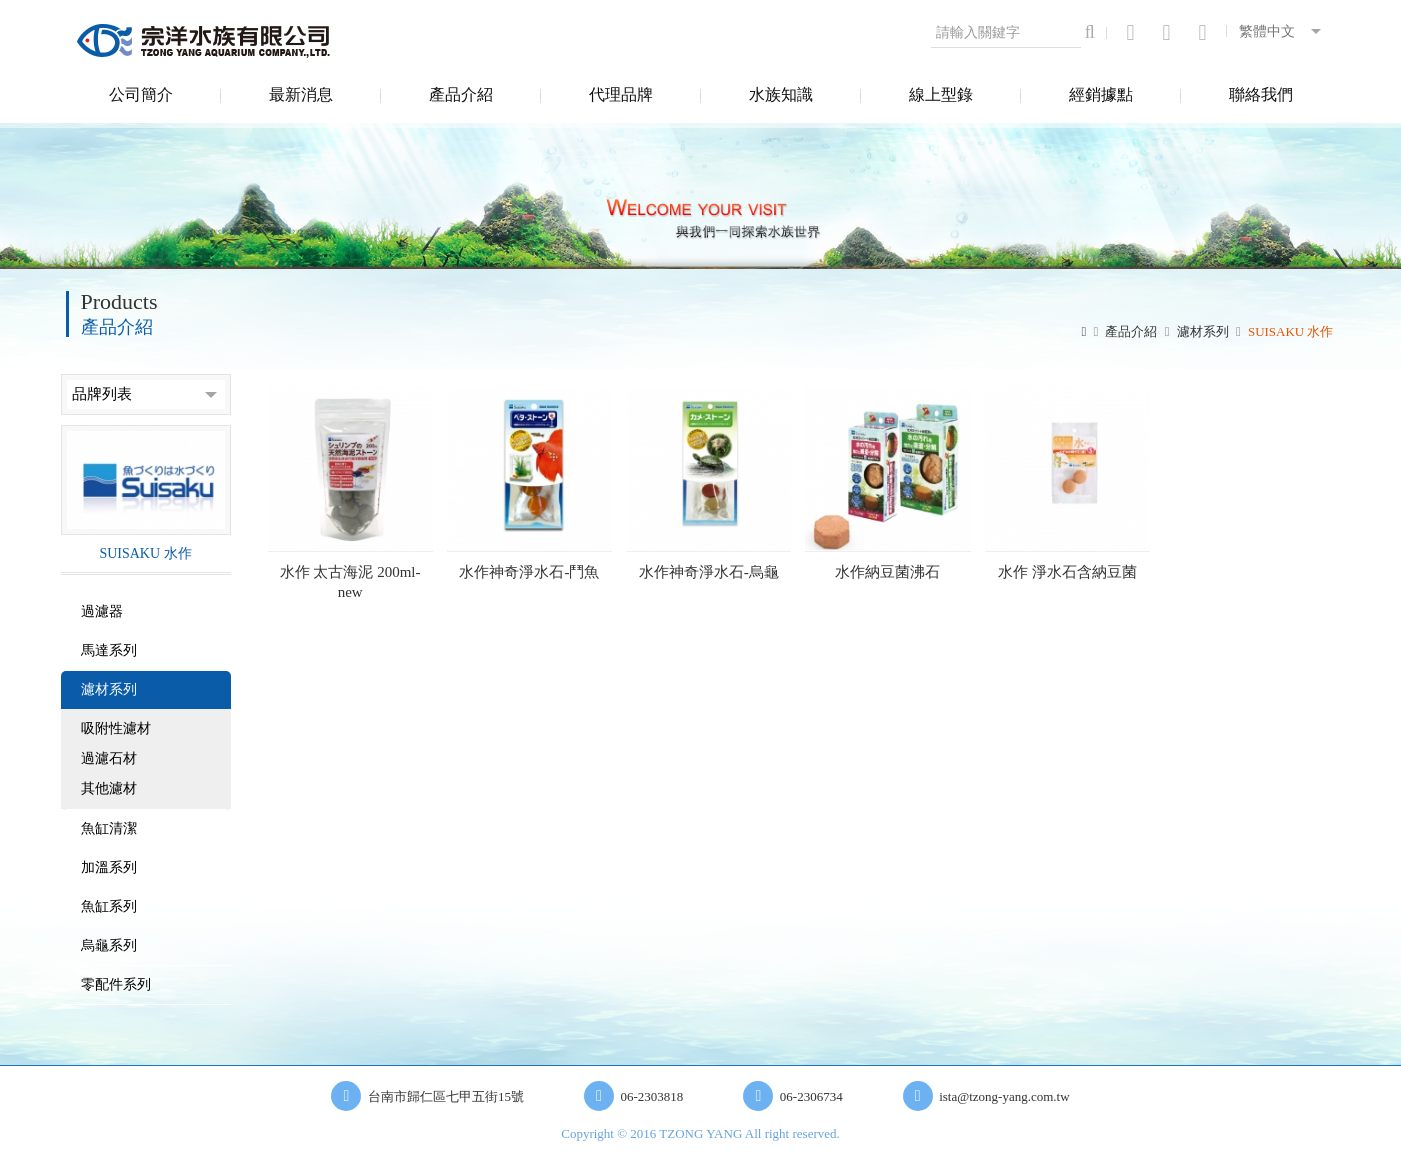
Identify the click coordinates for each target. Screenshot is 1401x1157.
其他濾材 (109, 788)
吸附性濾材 (116, 728)
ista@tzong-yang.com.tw (1004, 1096)
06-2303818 (651, 1096)
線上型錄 (941, 94)
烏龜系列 (109, 945)
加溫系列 (109, 867)
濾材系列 (1203, 331)
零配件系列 (116, 984)
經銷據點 (1101, 94)
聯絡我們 (1261, 94)
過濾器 (102, 611)
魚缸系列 (109, 906)
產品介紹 (461, 94)
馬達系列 (109, 650)
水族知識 (781, 94)
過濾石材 (109, 758)
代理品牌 (621, 94)
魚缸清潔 (109, 828)
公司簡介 (141, 94)
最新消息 (301, 94)
